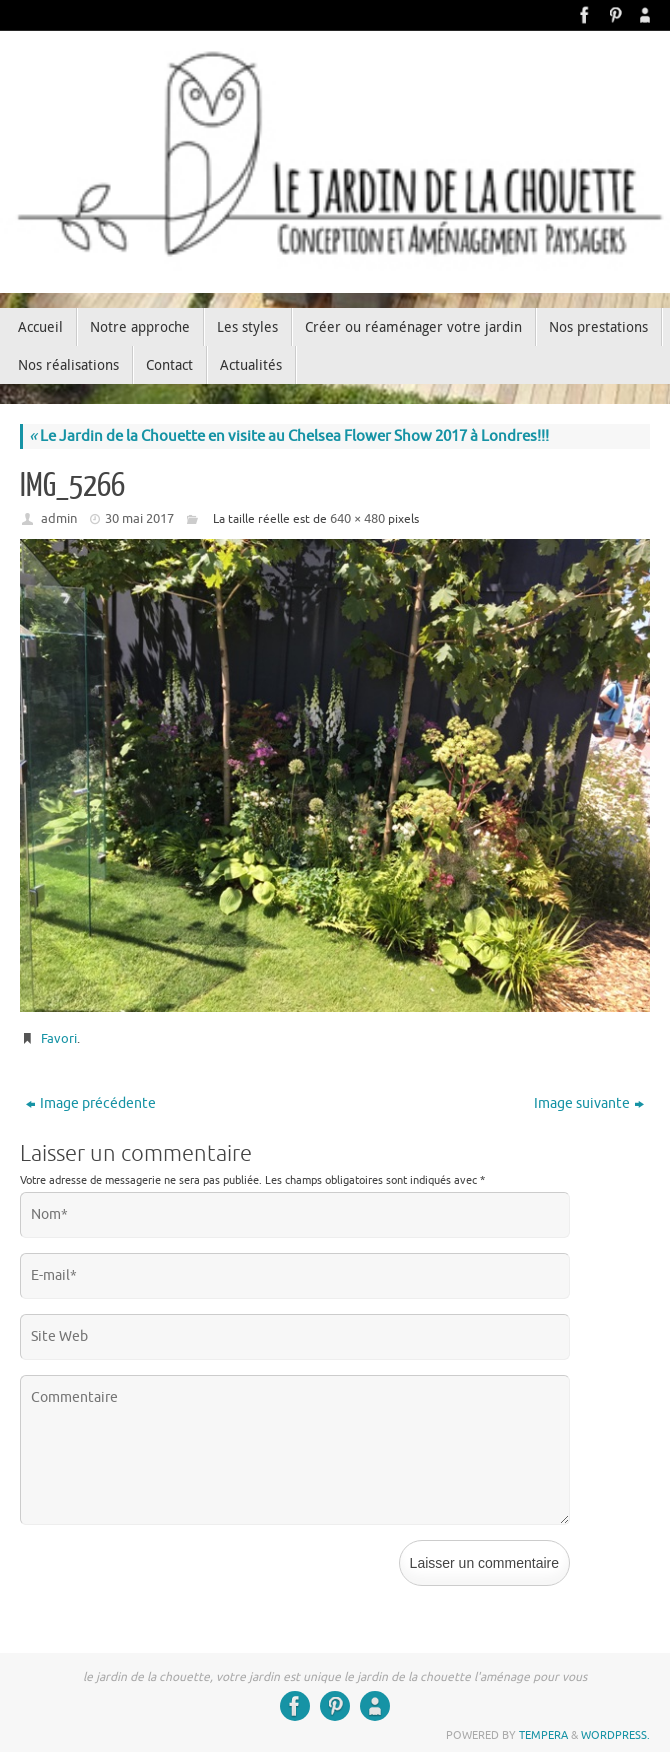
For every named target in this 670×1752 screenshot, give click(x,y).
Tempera (543, 1735)
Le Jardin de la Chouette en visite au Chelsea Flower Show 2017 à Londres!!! (289, 436)
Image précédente (91, 1103)
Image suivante (589, 1103)
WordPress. (615, 1735)
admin (59, 518)
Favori (59, 1038)
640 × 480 (357, 518)
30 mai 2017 (139, 518)
